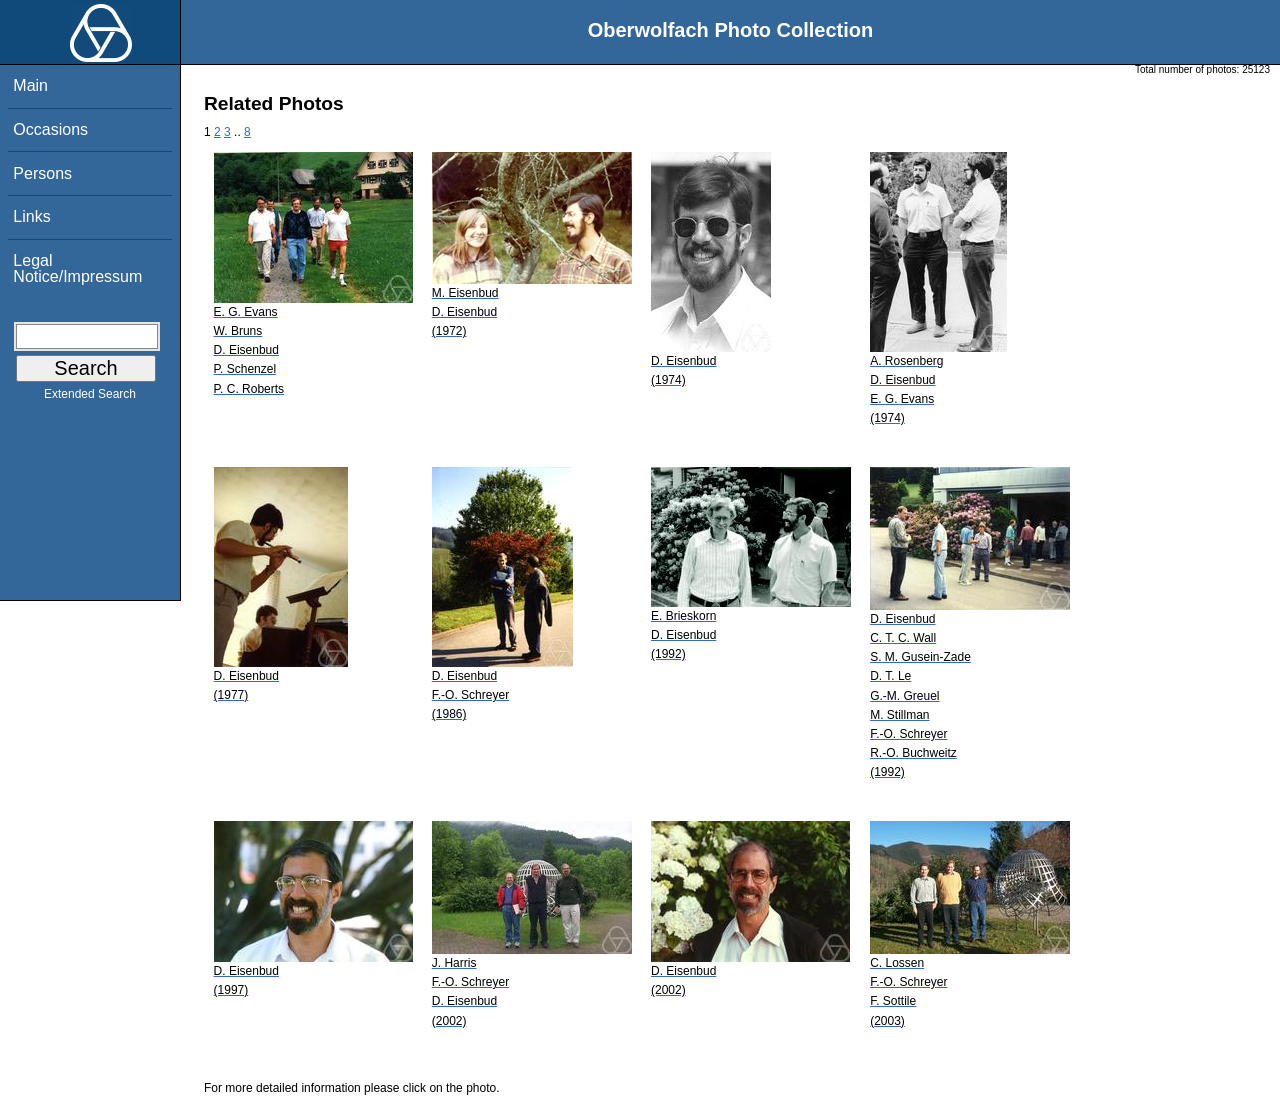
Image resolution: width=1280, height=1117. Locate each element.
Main (30, 85)
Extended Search (90, 398)
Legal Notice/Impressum (77, 268)
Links (31, 216)
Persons (42, 173)
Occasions (50, 129)
